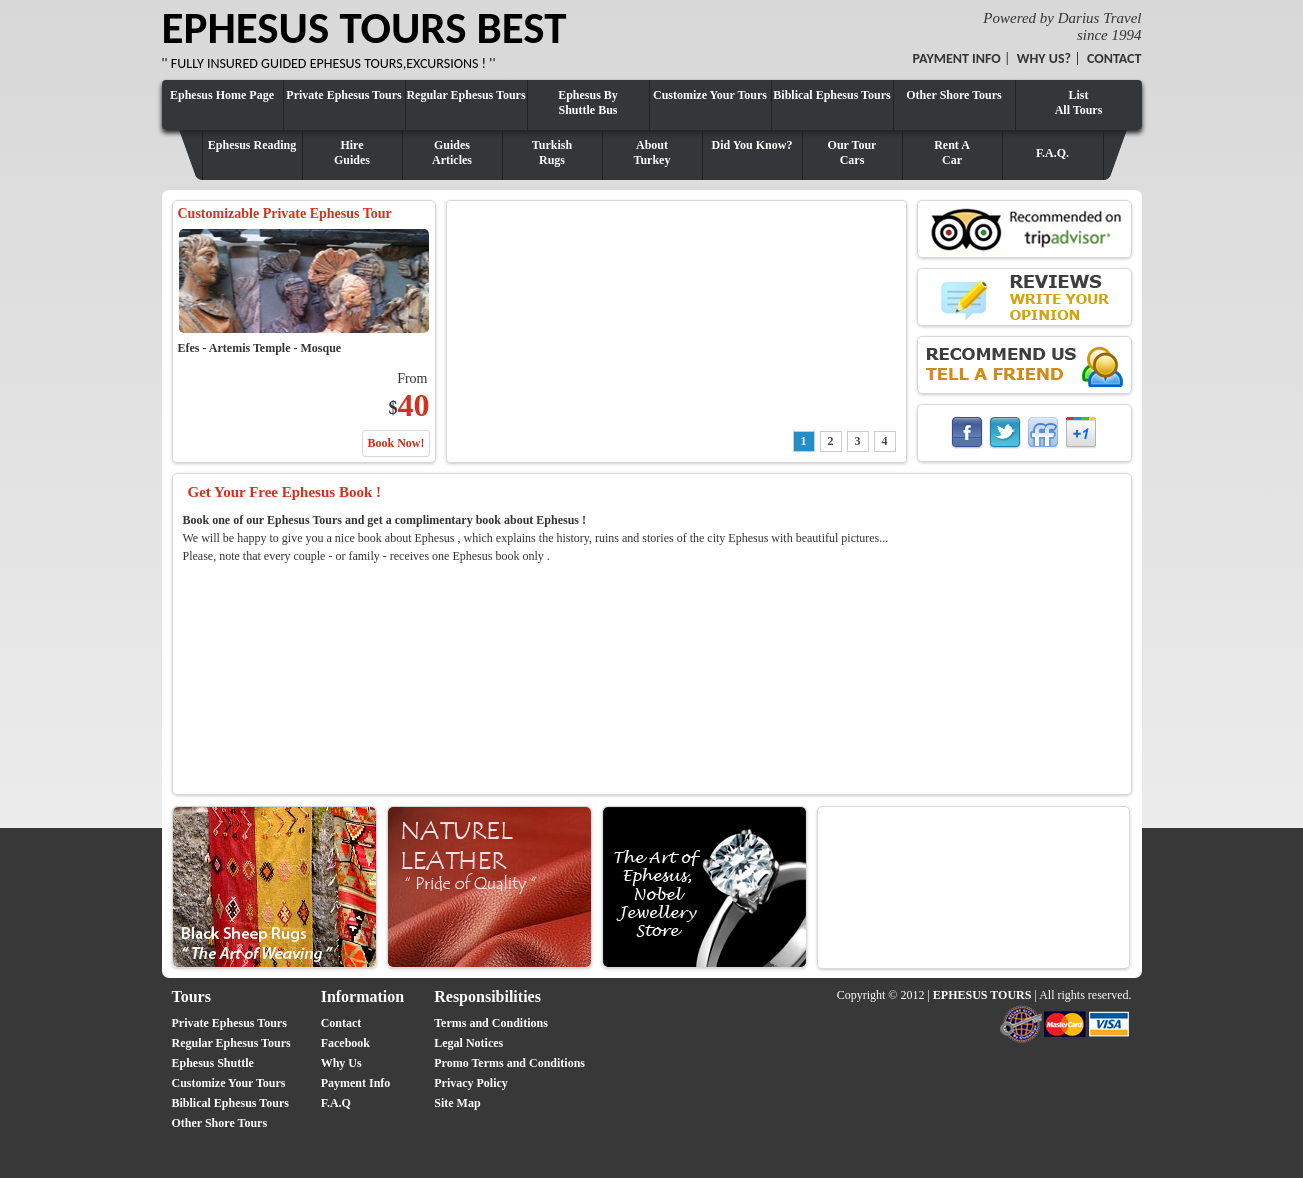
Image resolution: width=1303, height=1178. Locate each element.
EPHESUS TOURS (982, 995)
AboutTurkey (652, 152)
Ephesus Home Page (222, 95)
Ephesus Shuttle (213, 1063)
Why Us (341, 1063)
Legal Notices (468, 1043)
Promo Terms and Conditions (509, 1063)
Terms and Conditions (491, 1023)
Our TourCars (852, 152)
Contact (341, 1023)
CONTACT (1114, 58)
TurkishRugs (552, 152)
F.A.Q (336, 1103)
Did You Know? (752, 145)
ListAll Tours (1079, 102)
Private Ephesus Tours (343, 95)
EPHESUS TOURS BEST (364, 27)
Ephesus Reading (252, 145)
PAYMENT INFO (957, 58)
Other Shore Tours (954, 95)
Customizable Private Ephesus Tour (285, 213)
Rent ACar (952, 152)
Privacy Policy (471, 1083)
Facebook (345, 1043)
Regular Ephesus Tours (465, 95)
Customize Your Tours (710, 95)
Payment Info (356, 1083)
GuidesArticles (452, 152)
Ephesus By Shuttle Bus (588, 102)
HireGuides (352, 152)
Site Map (457, 1103)
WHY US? (1044, 58)
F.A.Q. (1052, 153)
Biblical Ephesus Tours (831, 95)
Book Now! (395, 443)
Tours (191, 996)
